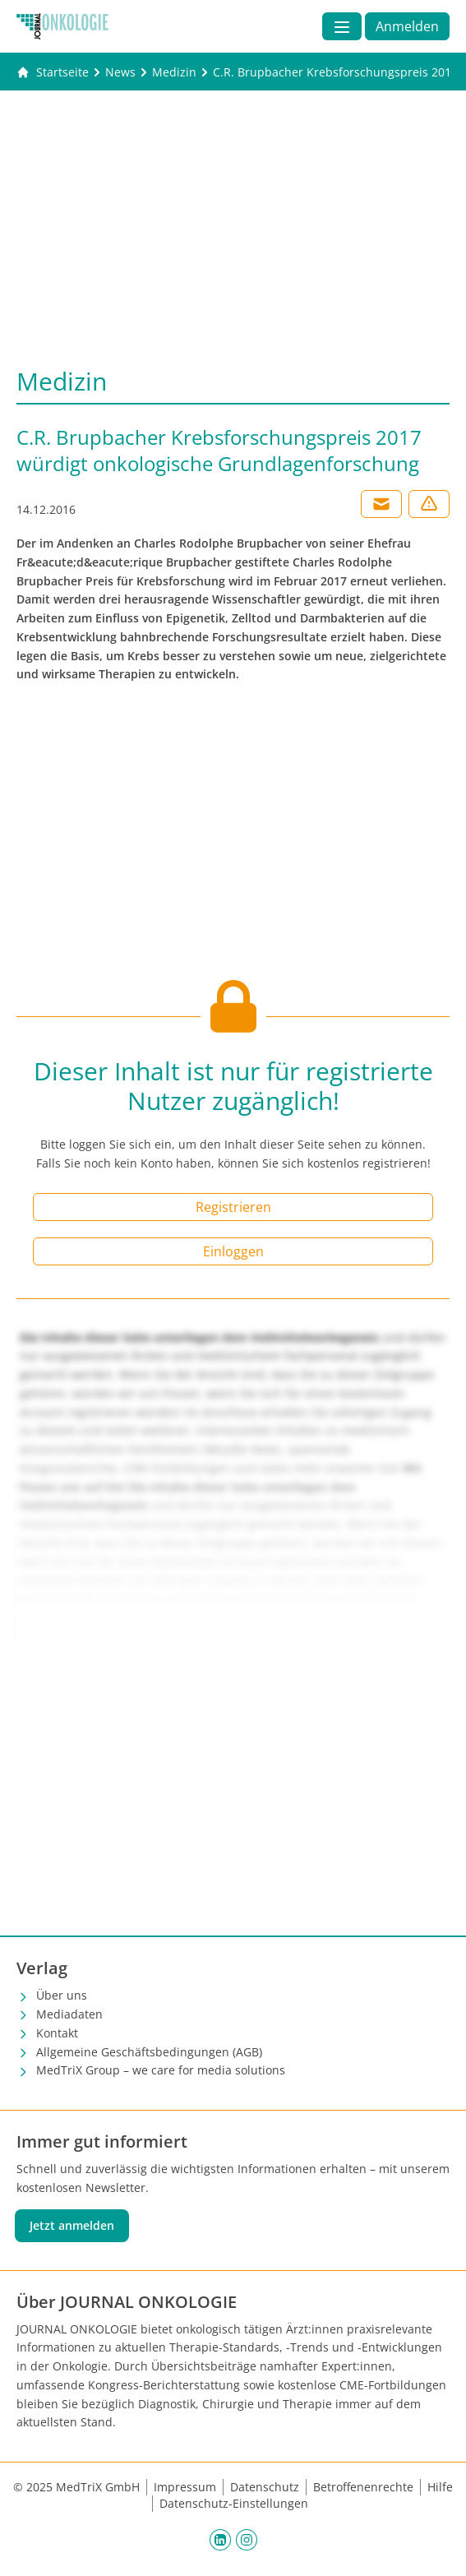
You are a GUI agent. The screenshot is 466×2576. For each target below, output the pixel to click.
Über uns (61, 1995)
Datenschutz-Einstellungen (233, 2503)
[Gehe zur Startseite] (52, 72)
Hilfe (440, 2487)
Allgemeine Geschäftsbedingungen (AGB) (149, 2052)
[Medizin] (174, 72)
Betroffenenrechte (363, 2487)
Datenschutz (264, 2487)
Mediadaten (69, 2014)
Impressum (185, 2487)
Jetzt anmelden (72, 2225)
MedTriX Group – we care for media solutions (160, 2070)
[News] (120, 72)
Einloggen (233, 1251)
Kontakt (57, 2033)
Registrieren (233, 1207)
